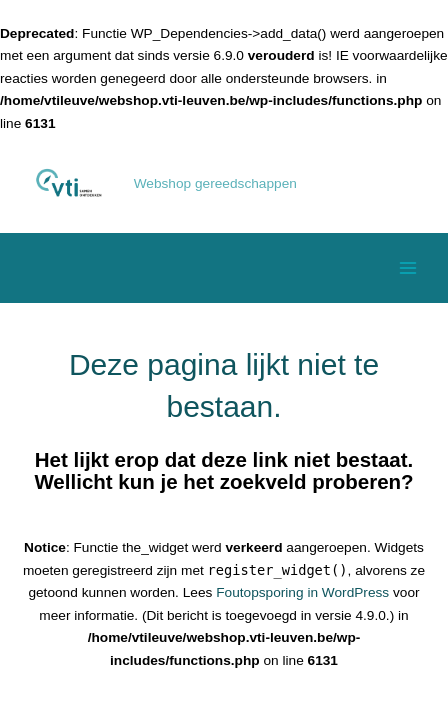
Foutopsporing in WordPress (302, 592)
